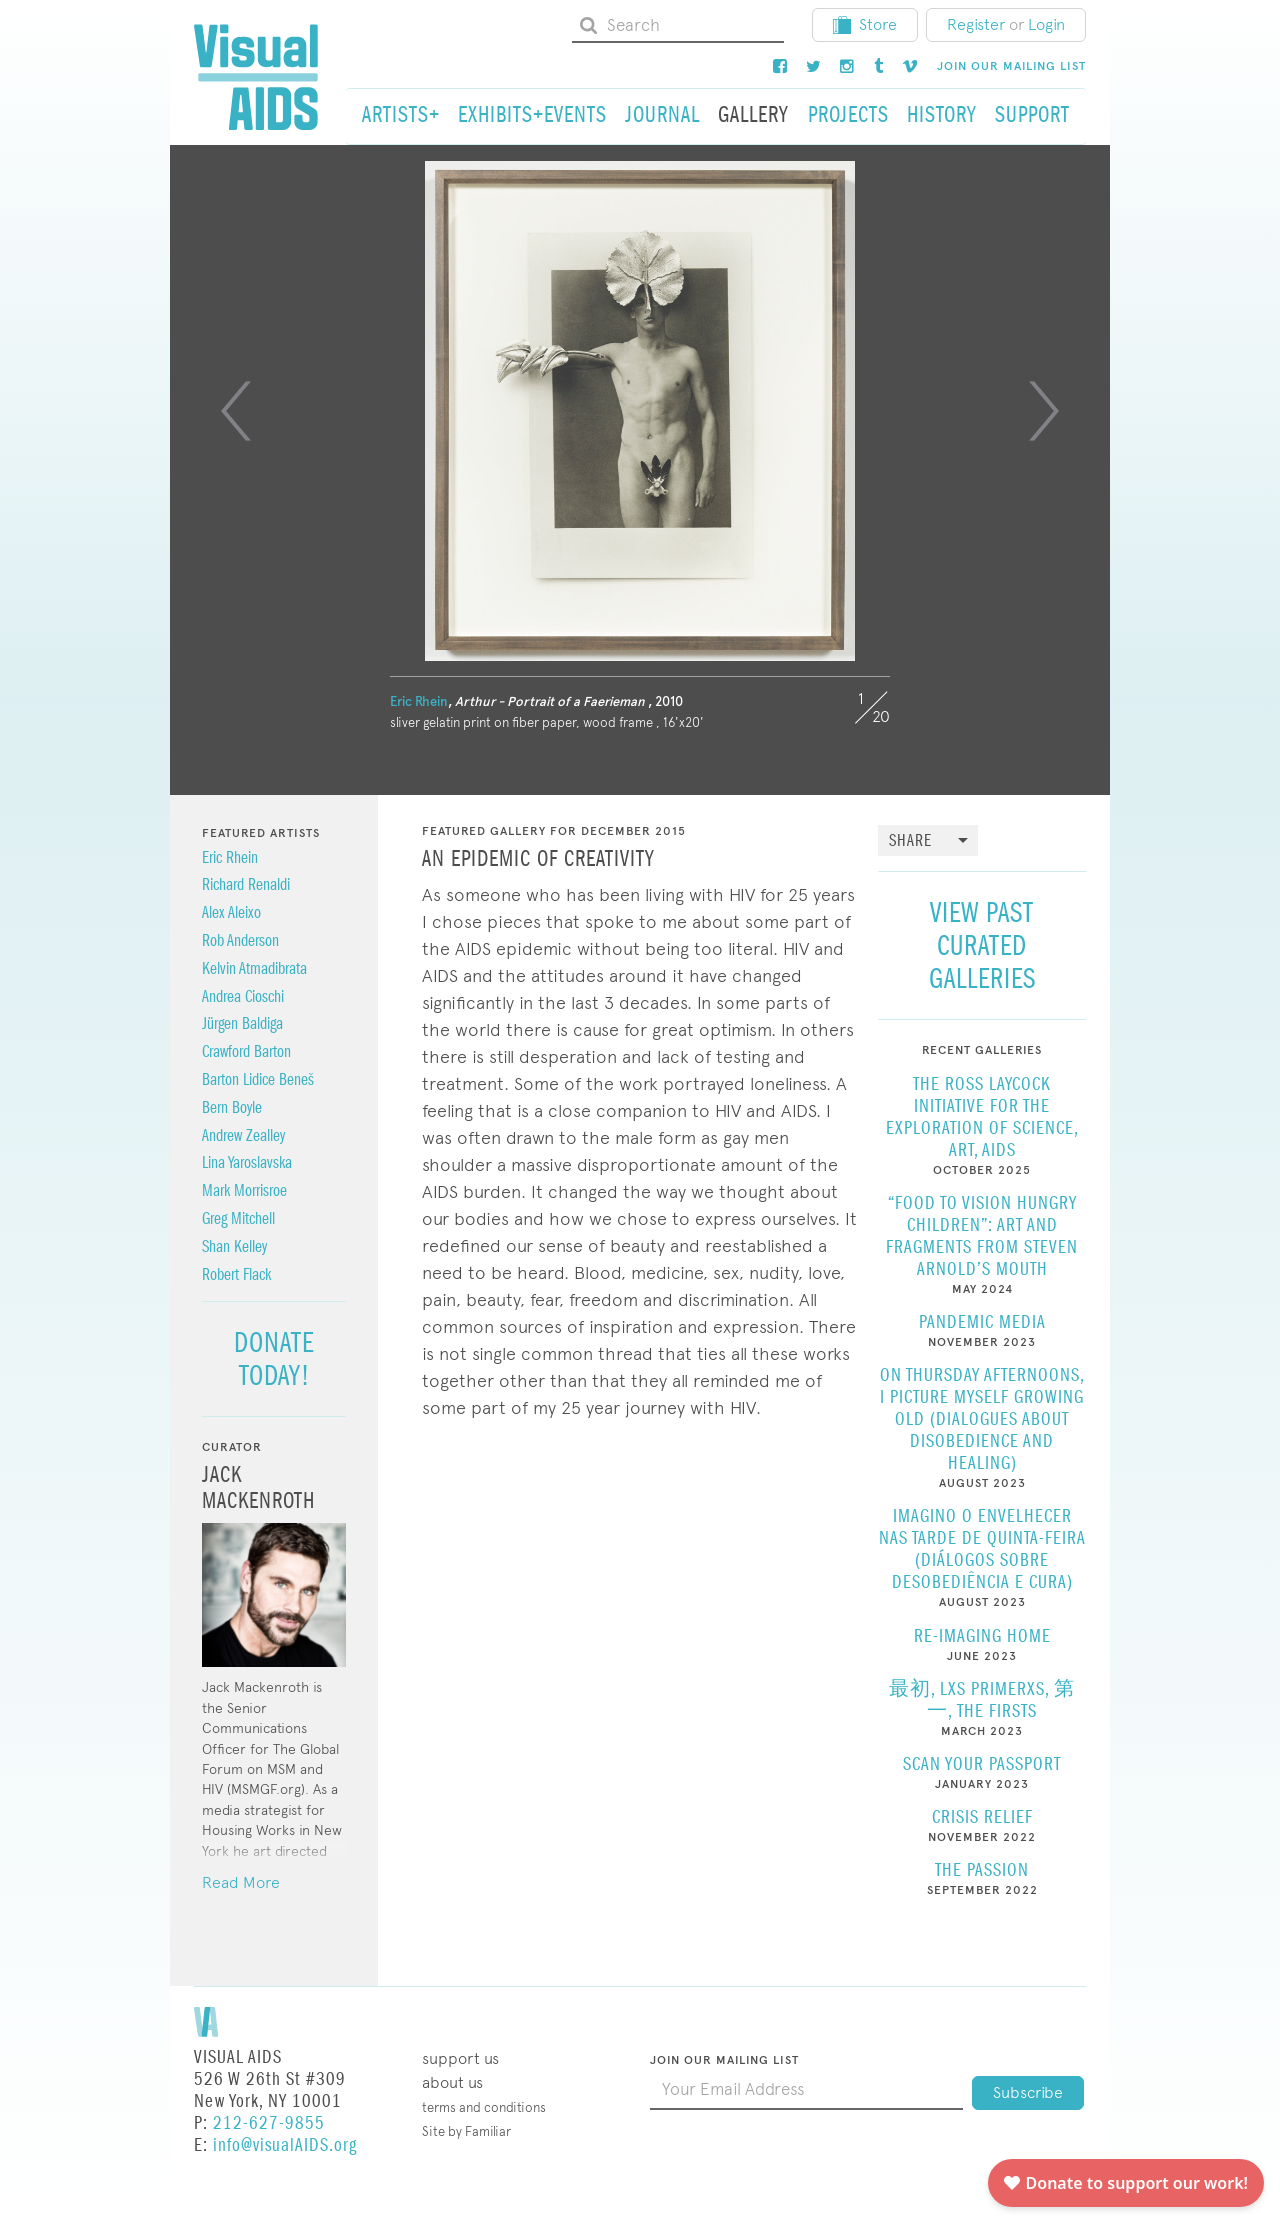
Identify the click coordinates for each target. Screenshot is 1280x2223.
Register (976, 24)
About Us (452, 2082)
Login (1046, 24)
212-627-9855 (269, 2123)
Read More (241, 1882)
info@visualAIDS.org (285, 2145)
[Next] (1044, 411)
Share (910, 841)
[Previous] (236, 411)
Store (865, 24)
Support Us (460, 2058)
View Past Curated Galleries (982, 945)
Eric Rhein (419, 702)
